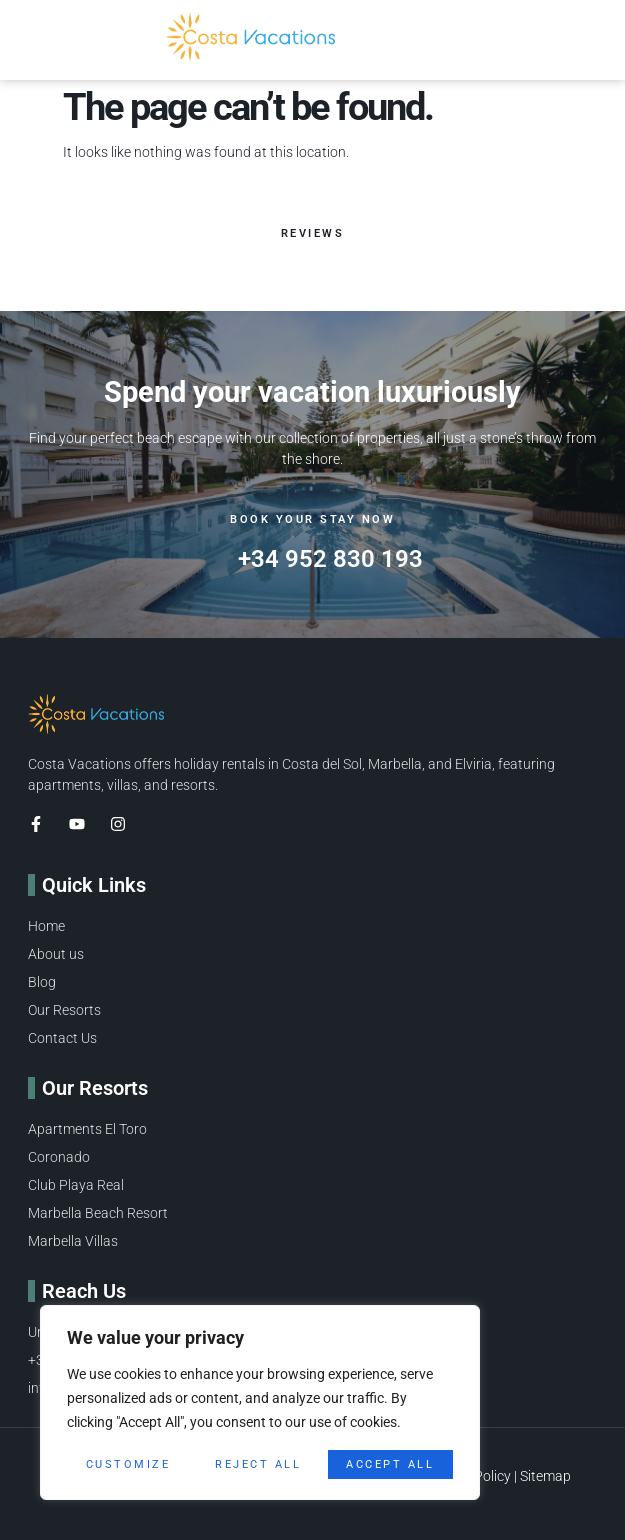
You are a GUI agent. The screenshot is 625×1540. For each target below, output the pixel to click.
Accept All (390, 1464)
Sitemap (545, 1476)
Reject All (258, 1464)
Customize (128, 1464)
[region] (260, 1402)
